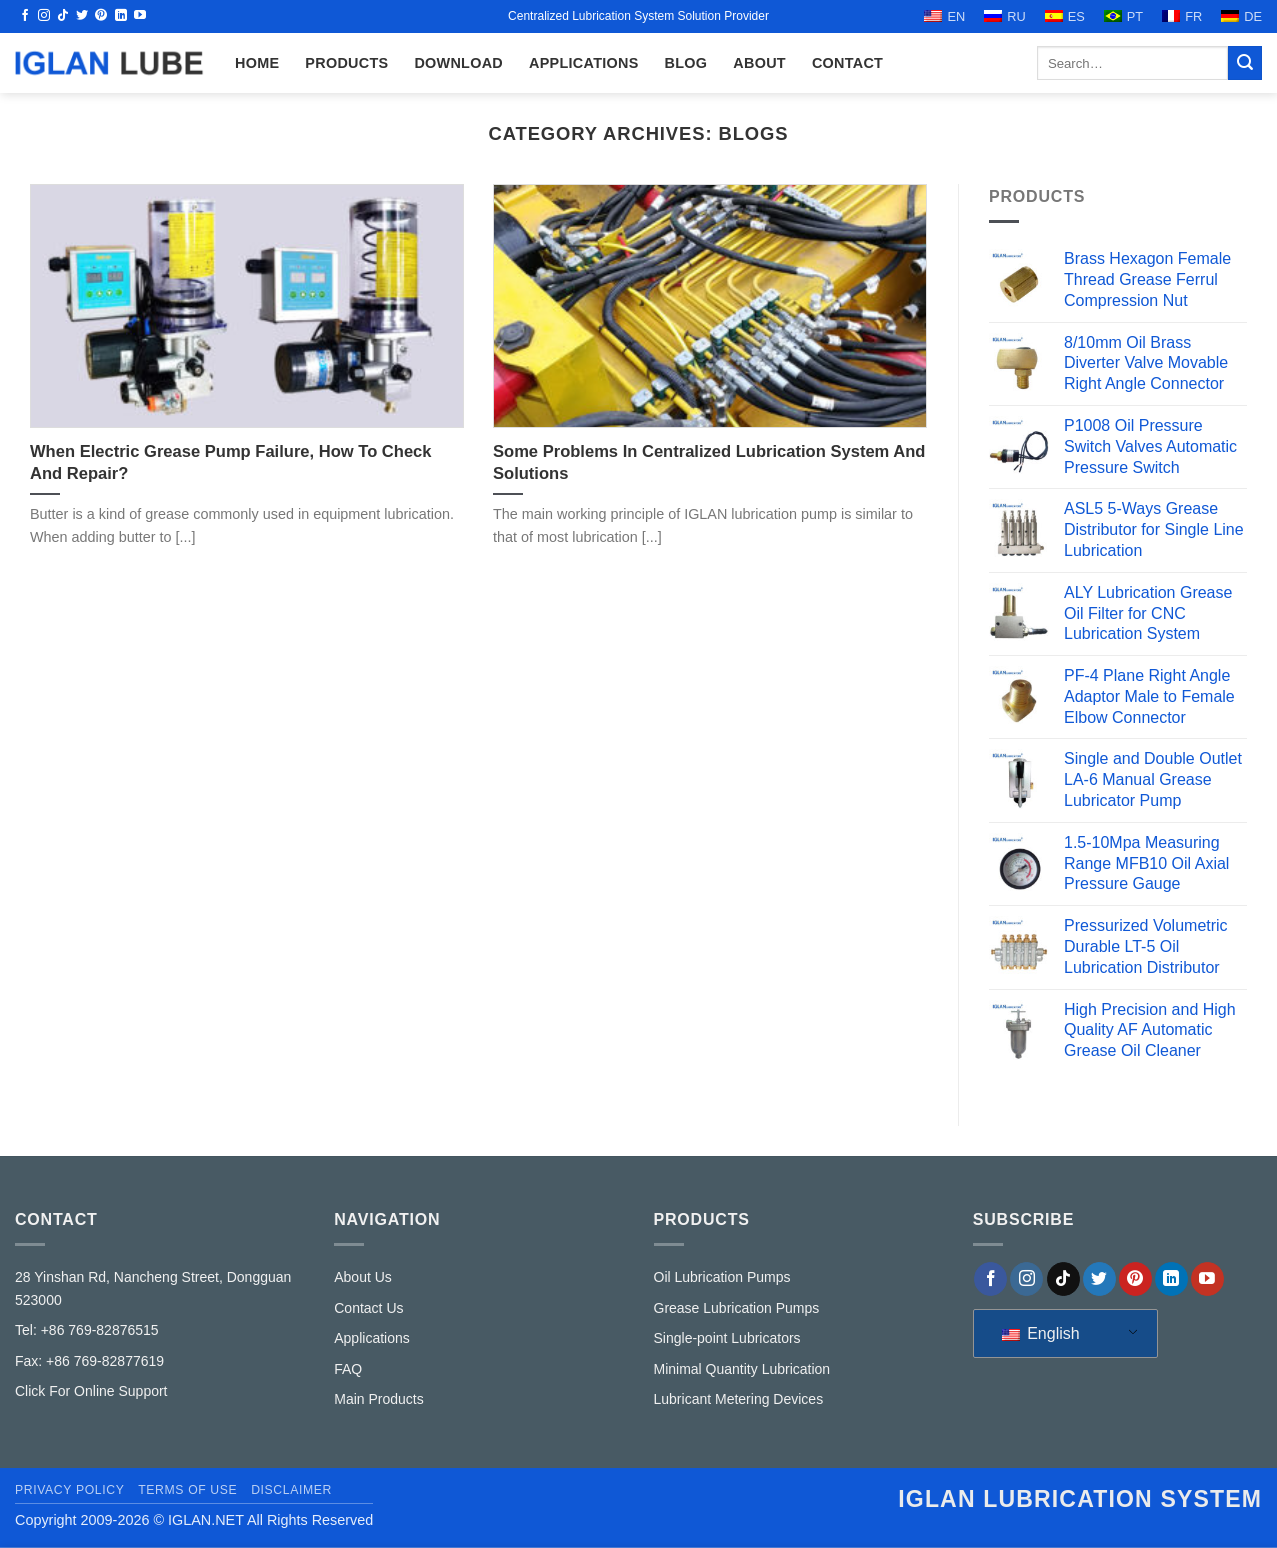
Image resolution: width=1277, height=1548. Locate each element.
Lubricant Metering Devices (739, 1399)
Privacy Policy (69, 1490)
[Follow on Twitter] (82, 16)
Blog (686, 63)
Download (458, 63)
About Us (363, 1277)
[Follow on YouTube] (140, 16)
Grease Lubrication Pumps (737, 1308)
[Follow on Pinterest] (101, 16)
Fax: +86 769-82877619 (89, 1361)
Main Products (378, 1399)
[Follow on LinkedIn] (121, 16)
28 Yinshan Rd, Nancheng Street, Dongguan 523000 (153, 1288)
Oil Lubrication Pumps (722, 1277)
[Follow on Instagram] (44, 16)
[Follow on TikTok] (63, 16)
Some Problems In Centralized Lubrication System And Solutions (709, 462)
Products (346, 63)
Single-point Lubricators (727, 1338)
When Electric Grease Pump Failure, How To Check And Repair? (231, 462)
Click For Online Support (91, 1391)
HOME (257, 63)
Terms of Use (187, 1490)
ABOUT (759, 63)
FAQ (348, 1369)
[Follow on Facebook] (25, 16)
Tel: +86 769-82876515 (87, 1330)
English (1041, 1333)
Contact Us (368, 1308)
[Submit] (1245, 63)
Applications (584, 63)
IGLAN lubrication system (1080, 1499)
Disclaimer (291, 1490)
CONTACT (847, 63)
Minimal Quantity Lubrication (742, 1369)
